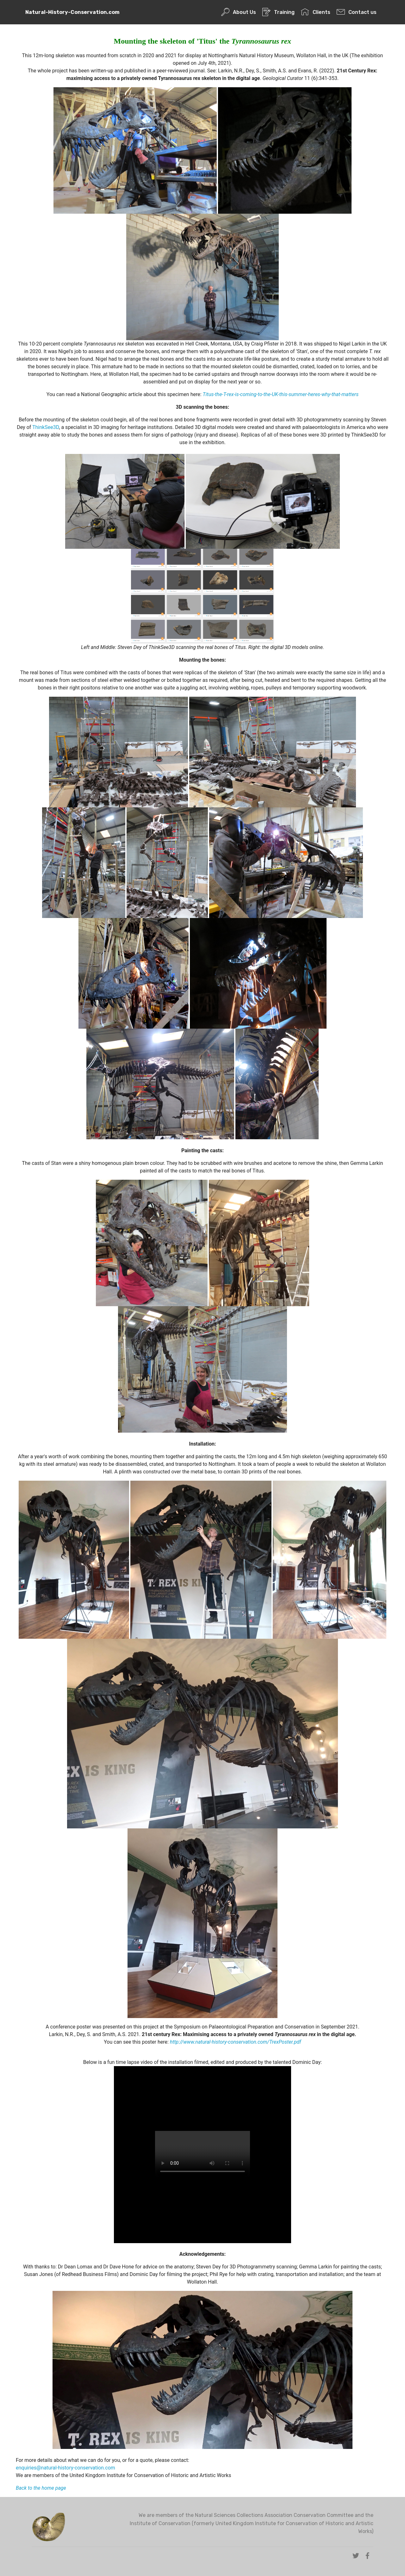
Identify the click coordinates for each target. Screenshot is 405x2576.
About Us (238, 12)
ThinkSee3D (45, 427)
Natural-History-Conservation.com (72, 12)
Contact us (356, 12)
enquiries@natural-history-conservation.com (65, 2468)
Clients (315, 12)
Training (278, 12)
